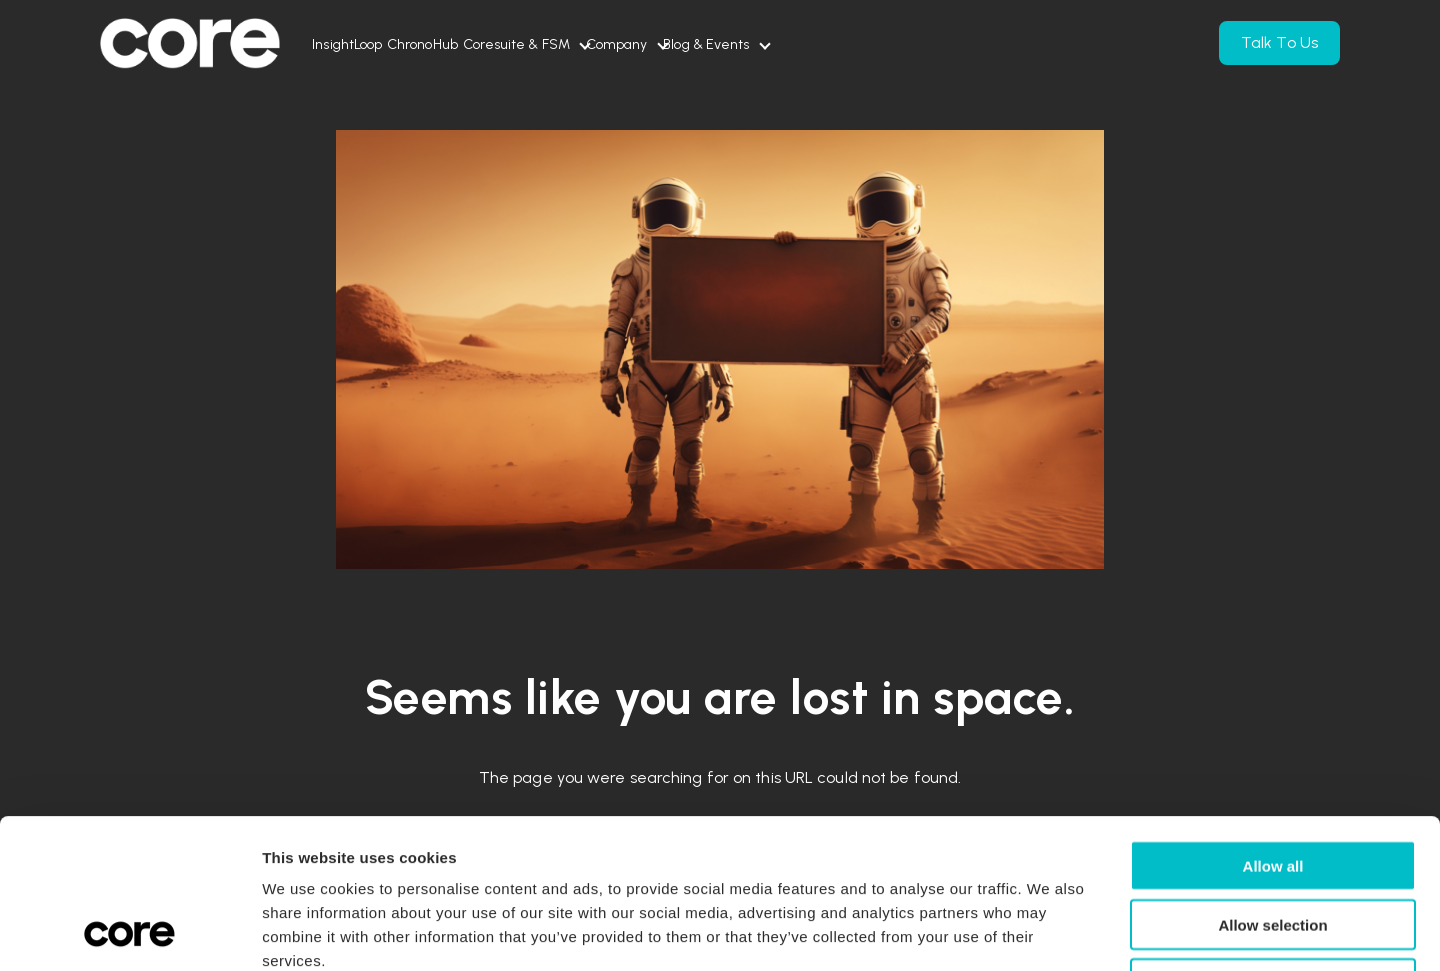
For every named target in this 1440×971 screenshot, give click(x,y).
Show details (1054, 931)
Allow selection (1272, 784)
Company (755, 44)
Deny (1273, 843)
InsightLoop (367, 44)
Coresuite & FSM (615, 44)
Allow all (1273, 725)
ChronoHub (481, 44)
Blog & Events (884, 44)
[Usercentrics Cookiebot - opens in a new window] (129, 932)
